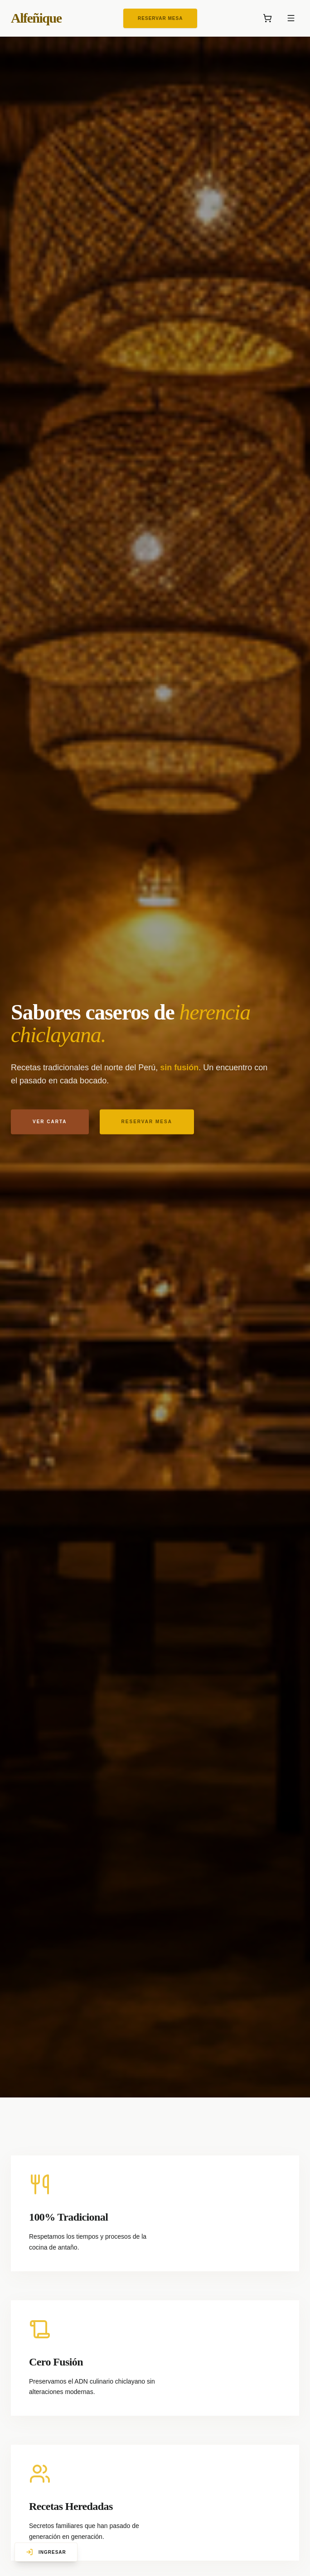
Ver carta (50, 1123)
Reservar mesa (146, 1123)
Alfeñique (36, 17)
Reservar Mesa (160, 18)
